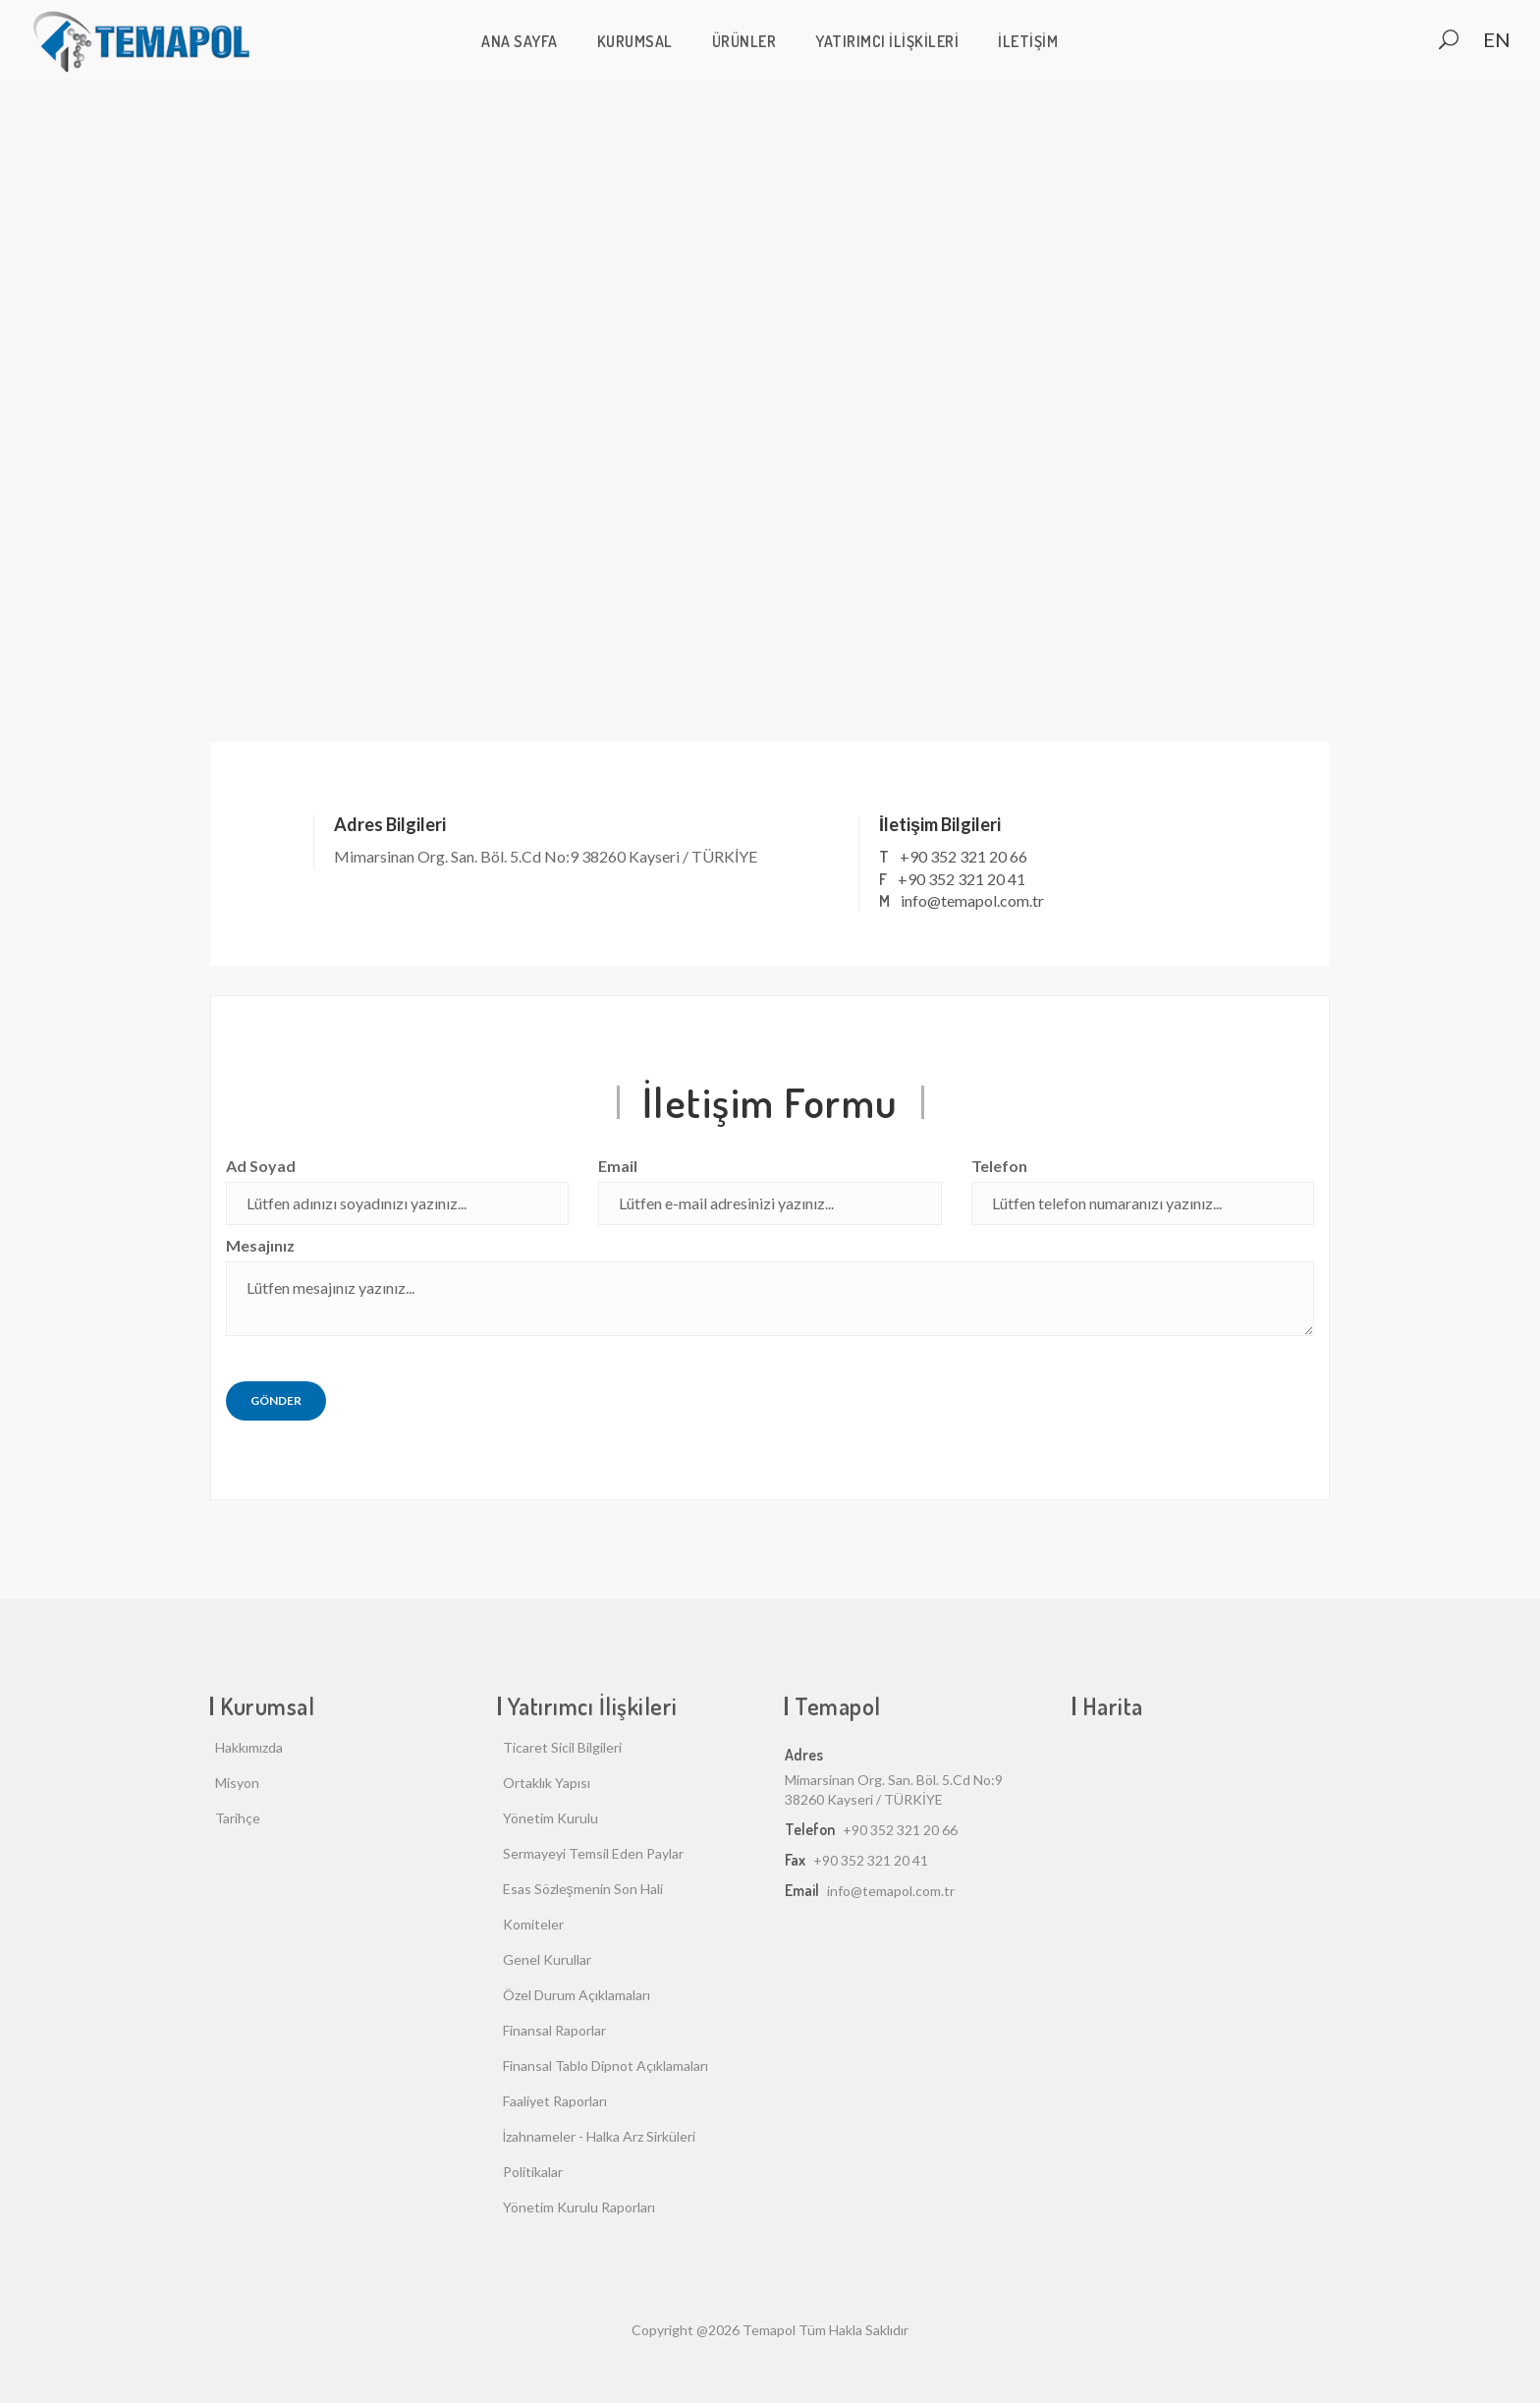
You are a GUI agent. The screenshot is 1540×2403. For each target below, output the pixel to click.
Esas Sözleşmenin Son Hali (583, 1888)
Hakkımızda (249, 1747)
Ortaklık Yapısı (546, 1782)
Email (617, 1165)
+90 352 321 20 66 (963, 856)
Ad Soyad (261, 1165)
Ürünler (744, 41)
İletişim (1028, 41)
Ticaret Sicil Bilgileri (562, 1747)
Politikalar (533, 2171)
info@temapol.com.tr (972, 900)
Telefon (999, 1165)
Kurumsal (635, 41)
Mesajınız (260, 1245)
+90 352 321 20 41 (961, 878)
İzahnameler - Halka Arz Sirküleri (599, 2136)
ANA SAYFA (519, 41)
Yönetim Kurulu (550, 1818)
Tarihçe (237, 1818)
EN (1497, 39)
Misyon (237, 1782)
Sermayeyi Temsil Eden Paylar (593, 1853)
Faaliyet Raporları (555, 2101)
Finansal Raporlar (554, 2030)
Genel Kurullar (547, 1959)
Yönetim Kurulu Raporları (579, 2207)
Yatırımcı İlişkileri (887, 41)
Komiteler (533, 1924)
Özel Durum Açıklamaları (576, 1994)
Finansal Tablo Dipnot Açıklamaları (605, 2065)
